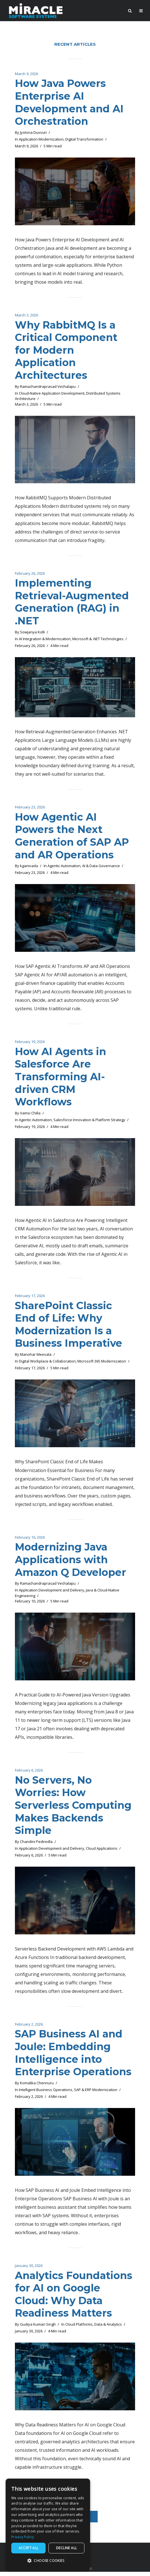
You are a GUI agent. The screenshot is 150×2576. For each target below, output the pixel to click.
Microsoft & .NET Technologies (98, 640)
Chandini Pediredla (36, 1845)
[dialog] (48, 2524)
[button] (47, 2561)
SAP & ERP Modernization (95, 2093)
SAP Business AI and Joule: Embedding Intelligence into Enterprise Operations (73, 2056)
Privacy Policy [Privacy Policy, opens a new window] (22, 2537)
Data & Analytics (108, 2328)
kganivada (29, 867)
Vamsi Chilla (30, 1115)
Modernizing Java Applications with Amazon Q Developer (71, 1562)
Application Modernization (41, 139)
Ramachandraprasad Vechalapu (48, 387)
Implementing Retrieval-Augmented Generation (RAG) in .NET (72, 603)
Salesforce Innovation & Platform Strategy (89, 1122)
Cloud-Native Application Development (51, 394)
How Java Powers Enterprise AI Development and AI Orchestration (69, 102)
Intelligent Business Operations (45, 2093)
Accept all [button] (29, 2548)
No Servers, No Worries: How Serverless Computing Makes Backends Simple (73, 1808)
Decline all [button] (66, 2548)
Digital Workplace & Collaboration (47, 1363)
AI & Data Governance (101, 867)
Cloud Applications (101, 1852)
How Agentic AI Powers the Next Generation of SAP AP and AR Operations (72, 837)
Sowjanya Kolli (32, 633)
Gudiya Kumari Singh (38, 2328)
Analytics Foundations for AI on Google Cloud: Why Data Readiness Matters (74, 2298)
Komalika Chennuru (37, 2086)
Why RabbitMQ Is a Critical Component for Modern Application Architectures (66, 350)
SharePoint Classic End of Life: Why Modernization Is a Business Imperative (69, 1327)
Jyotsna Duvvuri (33, 132)
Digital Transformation (84, 139)
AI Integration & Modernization (45, 640)
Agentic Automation (64, 867)
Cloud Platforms (79, 2328)
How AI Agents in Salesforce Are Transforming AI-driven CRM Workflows (61, 1078)
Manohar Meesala (36, 1357)
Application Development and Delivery (51, 1593)
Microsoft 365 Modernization (101, 1363)
